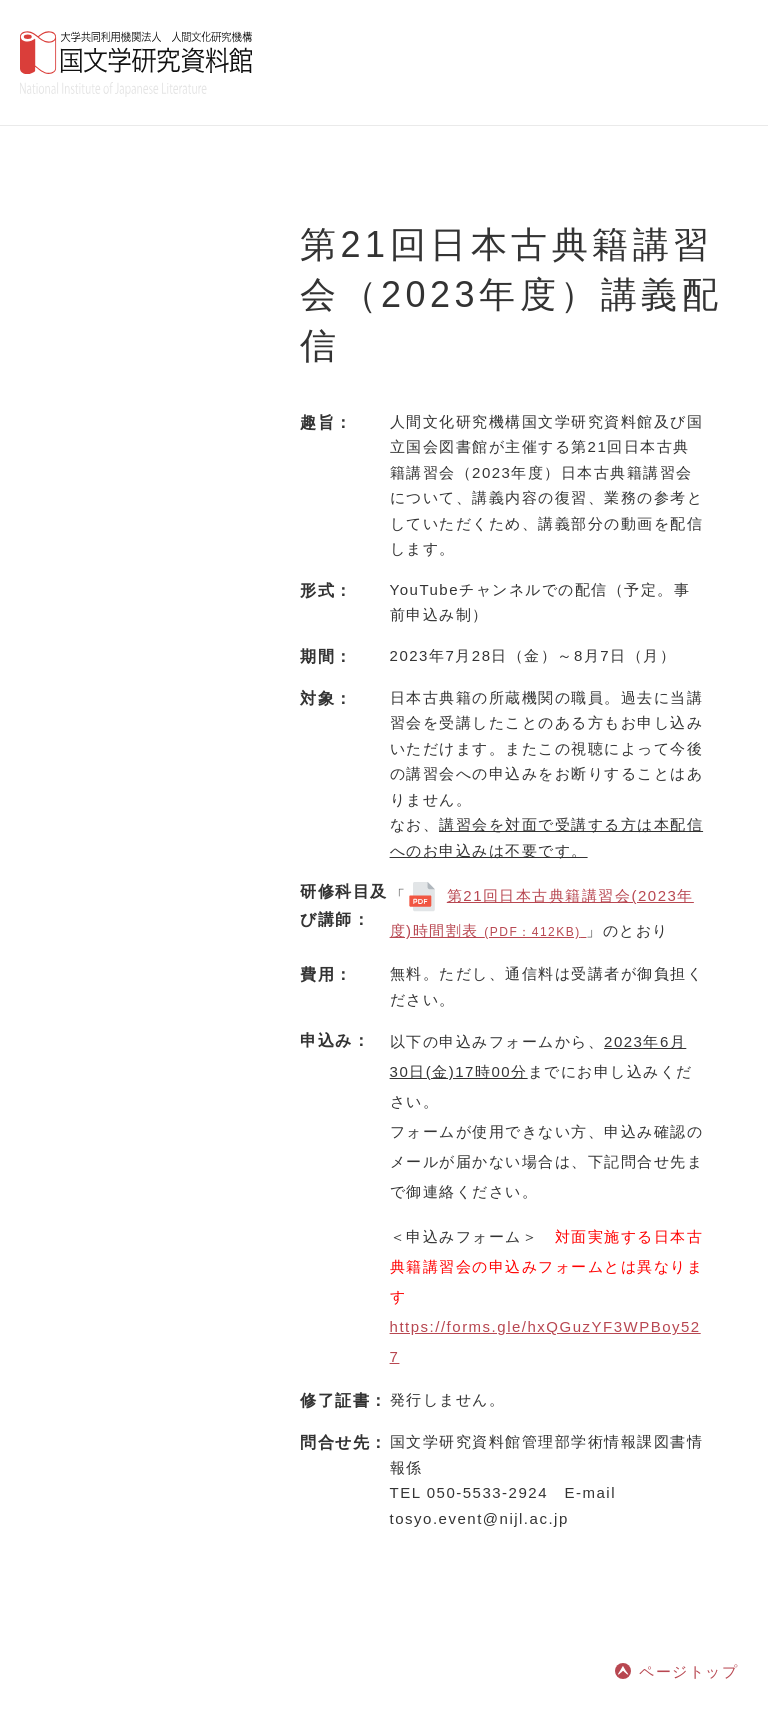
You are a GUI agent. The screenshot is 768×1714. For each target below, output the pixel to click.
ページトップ (688, 1671)
